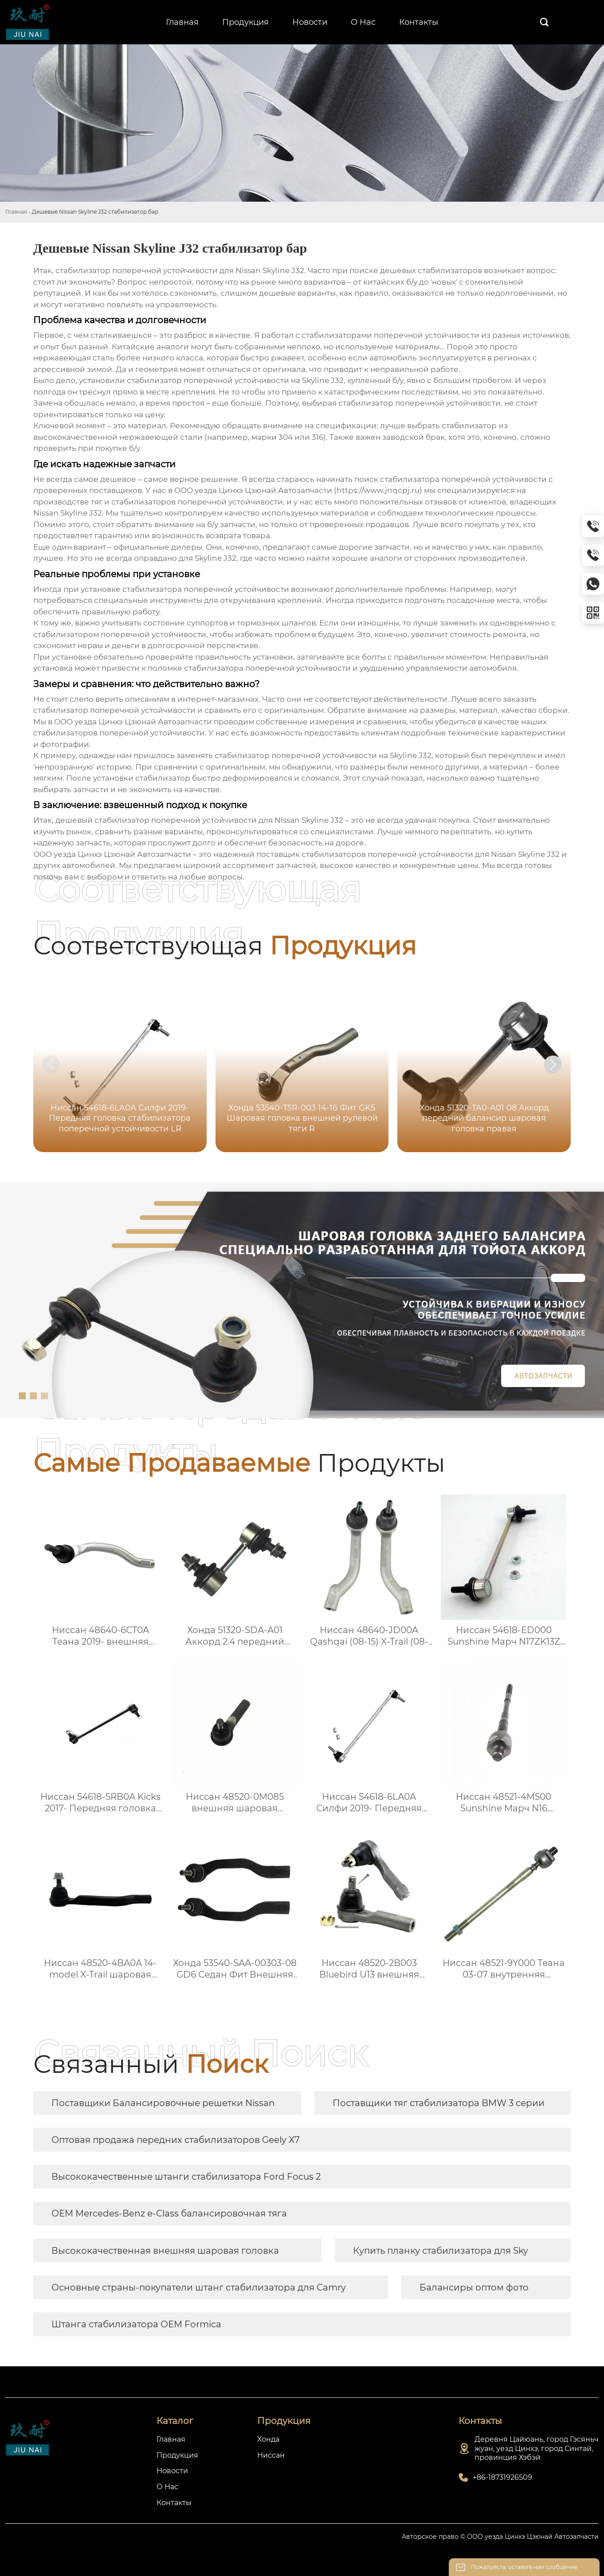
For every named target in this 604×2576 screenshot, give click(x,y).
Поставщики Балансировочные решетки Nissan (163, 2103)
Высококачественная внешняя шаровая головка (165, 2250)
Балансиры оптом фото (474, 2287)
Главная (16, 211)
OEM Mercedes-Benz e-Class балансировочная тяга (169, 2213)
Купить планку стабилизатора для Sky (440, 2250)
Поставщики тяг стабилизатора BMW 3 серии (439, 2103)
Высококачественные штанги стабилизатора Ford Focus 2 (186, 2176)
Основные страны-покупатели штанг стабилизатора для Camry (198, 2287)
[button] (553, 1064)
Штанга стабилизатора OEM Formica (136, 2324)
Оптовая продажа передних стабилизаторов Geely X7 (175, 2139)
